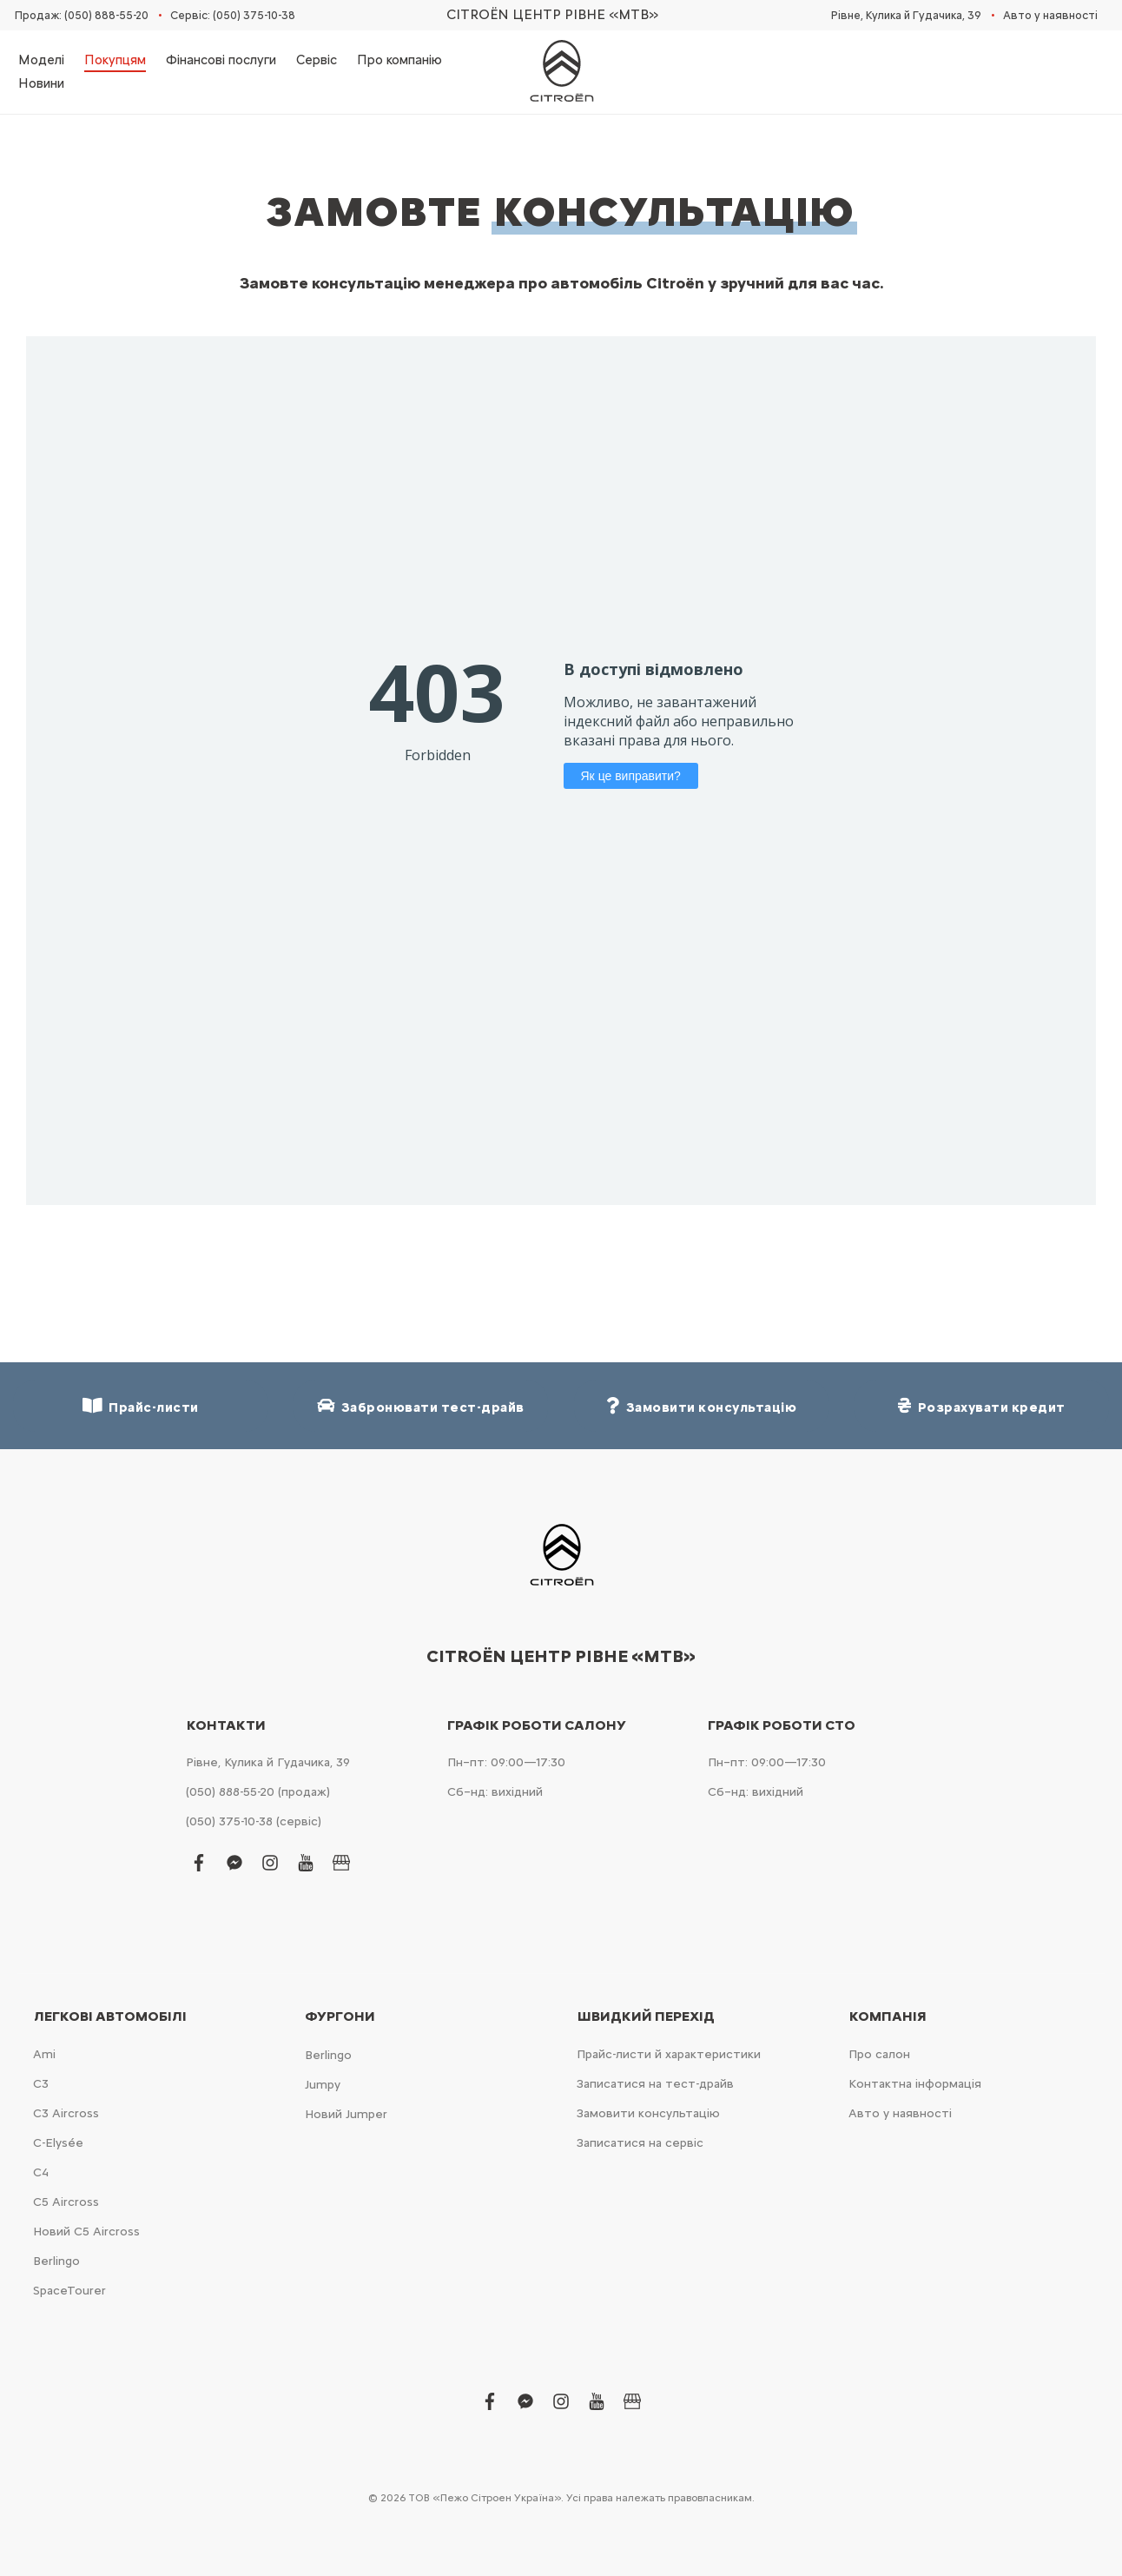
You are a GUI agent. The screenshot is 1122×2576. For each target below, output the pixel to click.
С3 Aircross (66, 2113)
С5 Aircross (66, 2202)
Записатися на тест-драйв (655, 2083)
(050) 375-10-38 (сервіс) (253, 1821)
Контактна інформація (914, 2083)
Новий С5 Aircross (86, 2231)
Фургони (340, 2016)
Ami (44, 2054)
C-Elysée (58, 2143)
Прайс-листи (140, 1406)
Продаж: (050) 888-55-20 (81, 15)
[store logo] (561, 72)
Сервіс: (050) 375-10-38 (232, 15)
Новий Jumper (346, 2114)
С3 (41, 2083)
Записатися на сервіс (640, 2143)
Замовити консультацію (648, 2113)
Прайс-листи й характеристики (669, 2054)
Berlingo (56, 2261)
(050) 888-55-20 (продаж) (258, 1792)
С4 (41, 2172)
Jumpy (322, 2084)
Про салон (879, 2054)
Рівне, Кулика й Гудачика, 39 (906, 15)
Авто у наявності (1050, 15)
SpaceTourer (69, 2290)
